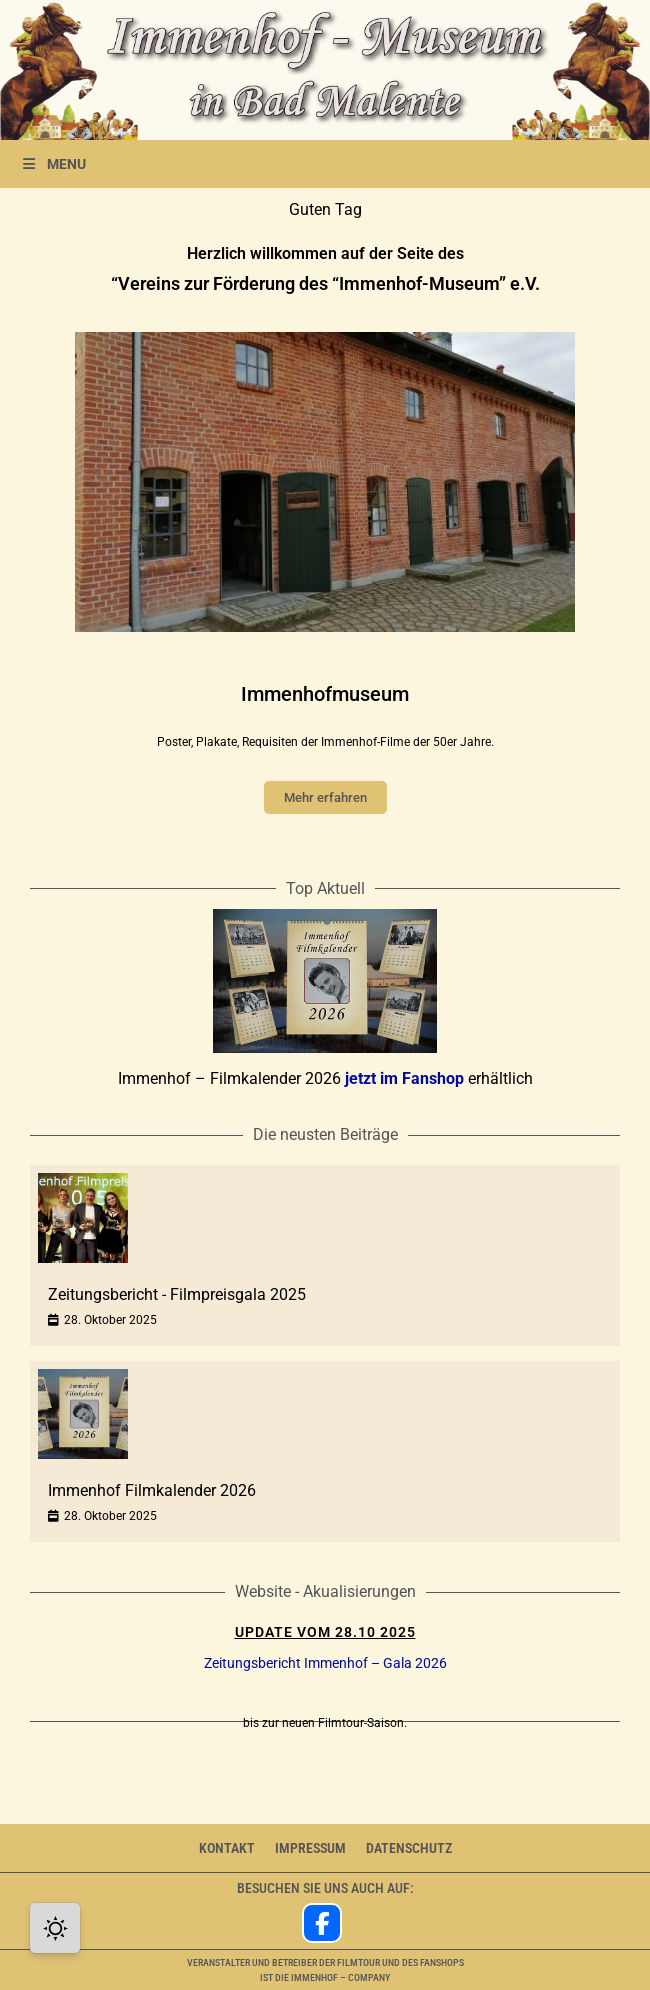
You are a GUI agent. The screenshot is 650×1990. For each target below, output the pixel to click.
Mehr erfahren (325, 797)
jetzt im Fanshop (404, 1078)
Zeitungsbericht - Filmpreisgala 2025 (177, 1294)
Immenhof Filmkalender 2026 (152, 1490)
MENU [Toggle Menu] (53, 164)
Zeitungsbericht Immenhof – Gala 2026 (325, 1663)
